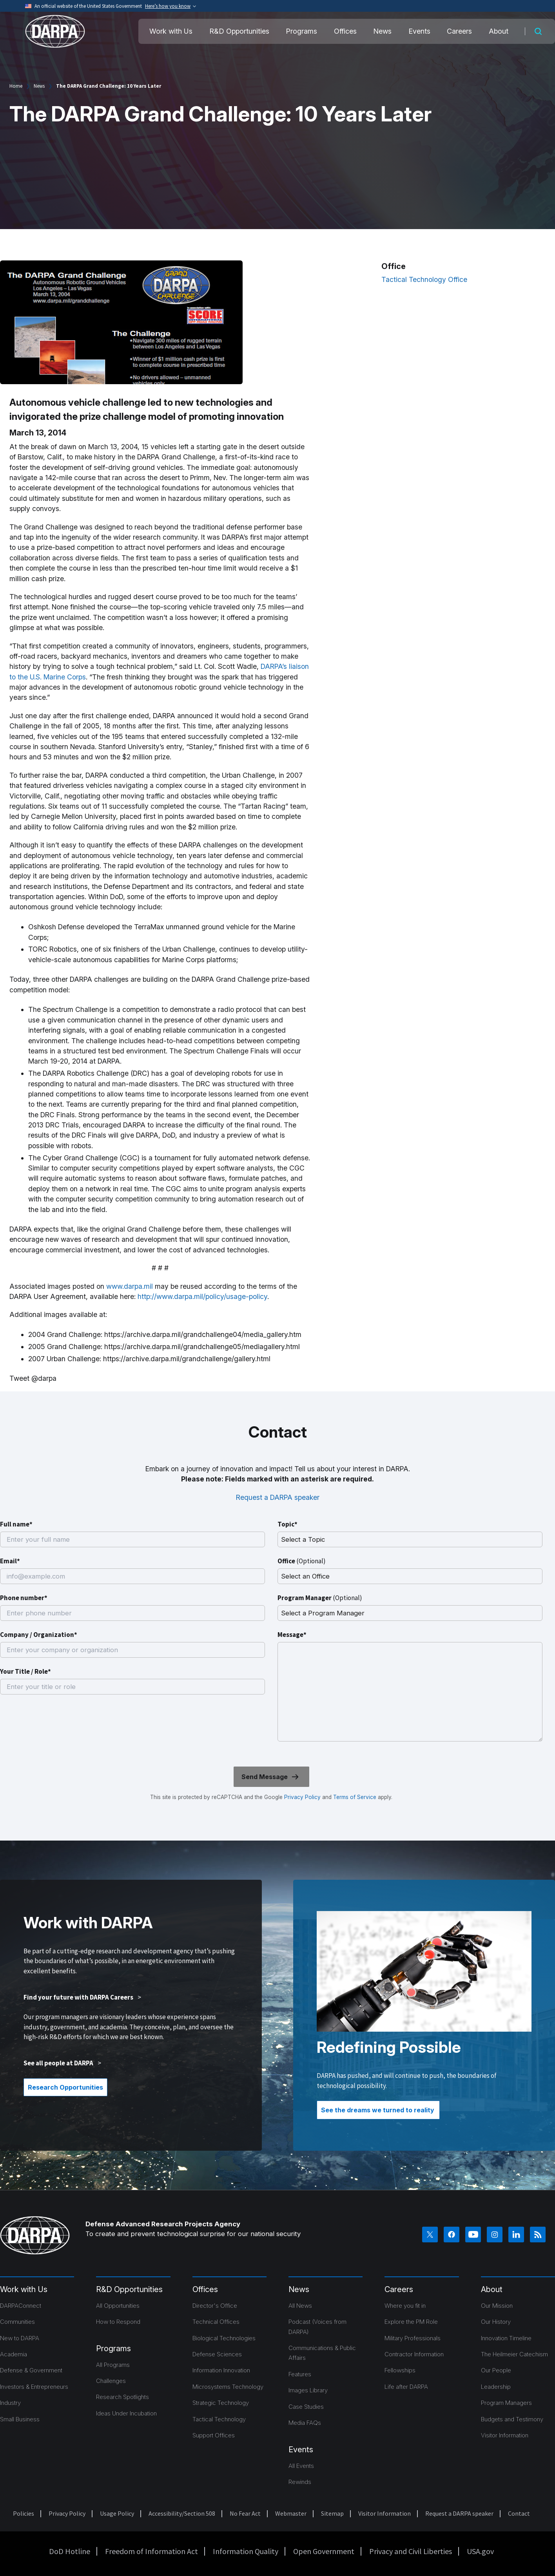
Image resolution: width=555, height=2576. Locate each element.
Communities (17, 2321)
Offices (345, 31)
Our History (496, 2321)
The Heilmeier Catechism (514, 2354)
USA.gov (480, 2551)
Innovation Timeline (506, 2338)
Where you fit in (405, 2305)
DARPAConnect (20, 2305)
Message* (292, 1634)
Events (419, 31)
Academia (13, 2354)
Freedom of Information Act (151, 2551)
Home (15, 86)
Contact (519, 2513)
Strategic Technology (220, 2402)
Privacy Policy (302, 1797)
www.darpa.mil (129, 1286)
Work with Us (170, 31)
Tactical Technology (219, 2419)
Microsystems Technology (227, 2386)
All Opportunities (118, 2305)
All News (300, 2305)
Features (299, 2374)
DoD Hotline (69, 2551)
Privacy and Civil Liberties (410, 2551)
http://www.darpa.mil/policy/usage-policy (202, 1296)
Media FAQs (304, 2422)
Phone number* (23, 1597)
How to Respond (118, 2321)
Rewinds (299, 2482)
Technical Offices (215, 2321)
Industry (10, 2402)
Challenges (111, 2381)
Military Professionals (413, 2338)
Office (302, 1561)
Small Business (20, 2419)
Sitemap (332, 2513)
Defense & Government (31, 2370)
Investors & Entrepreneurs (34, 2386)
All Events (301, 2465)
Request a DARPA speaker (277, 1497)
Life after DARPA (406, 2386)
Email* (10, 1561)
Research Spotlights (122, 2397)
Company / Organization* (38, 1634)
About (498, 31)
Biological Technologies (224, 2338)
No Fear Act (245, 2513)
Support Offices (213, 2435)
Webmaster (291, 2513)
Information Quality (245, 2551)
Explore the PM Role (411, 2321)
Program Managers (506, 2402)
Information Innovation (221, 2370)
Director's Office (214, 2305)
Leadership (496, 2386)
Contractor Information (414, 2354)
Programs (301, 31)
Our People (496, 2370)
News (382, 31)
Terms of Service (354, 1797)
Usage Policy (117, 2513)
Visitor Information (504, 2435)
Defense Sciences (217, 2354)
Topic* (287, 1524)
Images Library (308, 2390)
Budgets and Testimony (512, 2419)
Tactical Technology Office (424, 279)
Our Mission (497, 2305)
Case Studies (306, 2406)
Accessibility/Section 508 (182, 2513)
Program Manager (320, 1597)
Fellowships (400, 2370)
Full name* (16, 1524)
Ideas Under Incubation (126, 2413)
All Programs (113, 2364)
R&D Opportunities (239, 31)
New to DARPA (19, 2338)
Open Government (323, 2551)
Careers (459, 31)
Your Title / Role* (25, 1671)
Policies (23, 2513)
